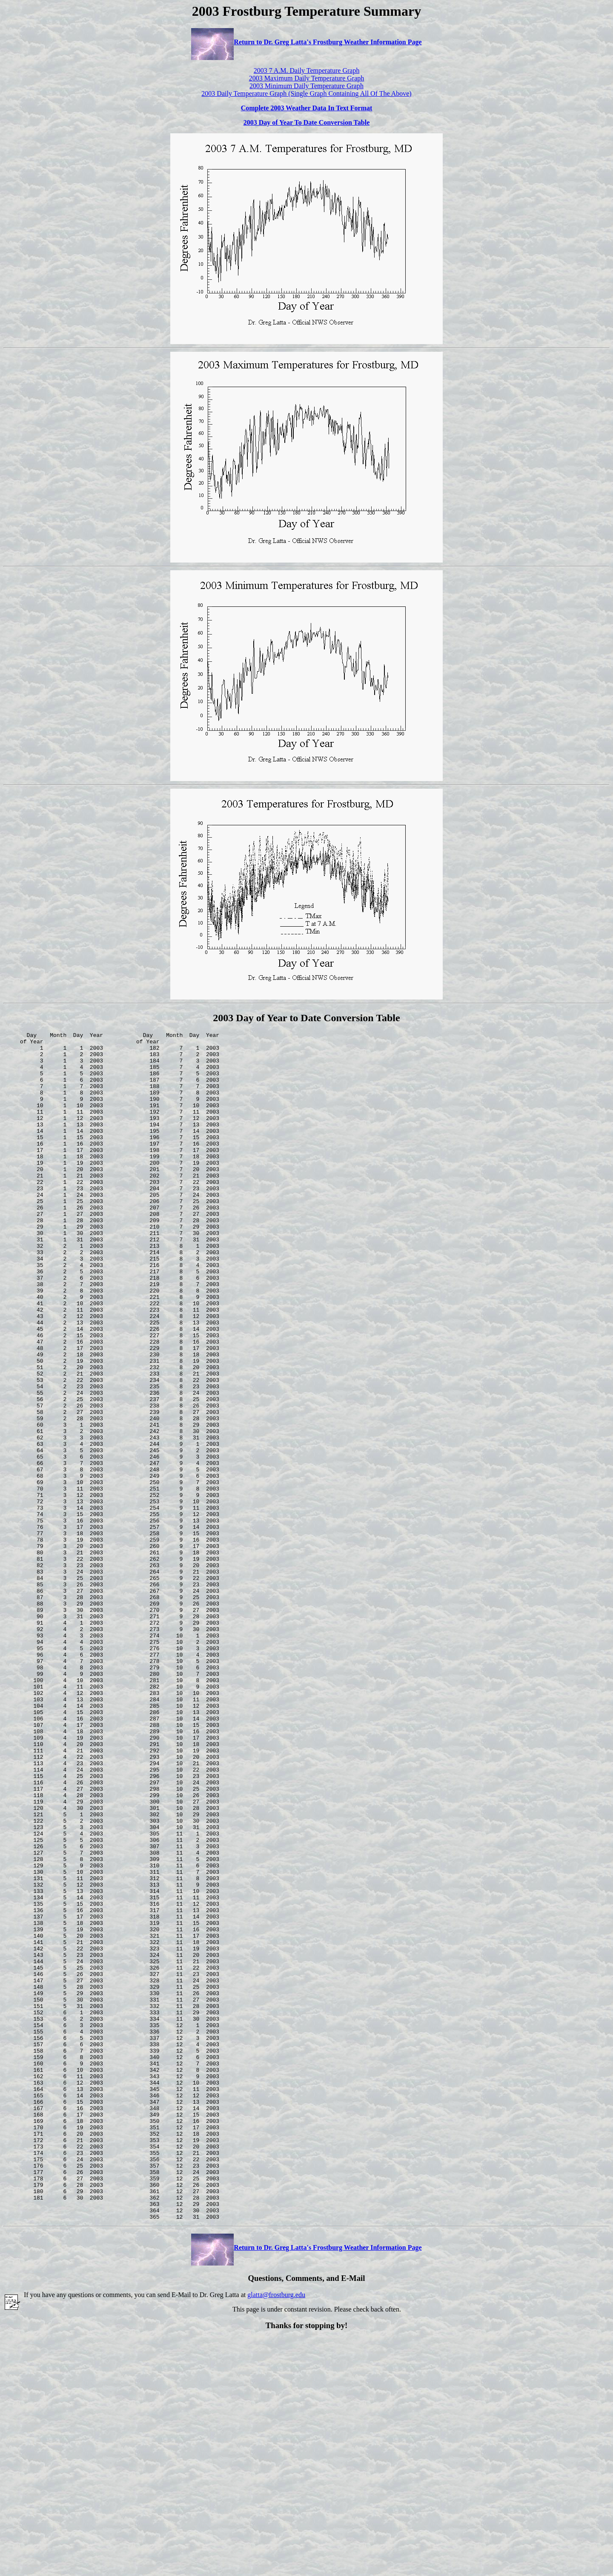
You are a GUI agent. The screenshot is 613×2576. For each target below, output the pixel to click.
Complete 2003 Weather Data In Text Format (306, 108)
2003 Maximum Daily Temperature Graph (306, 78)
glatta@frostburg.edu (276, 2532)
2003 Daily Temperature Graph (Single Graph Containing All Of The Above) (306, 93)
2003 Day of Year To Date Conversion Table (306, 122)
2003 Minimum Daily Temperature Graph (306, 85)
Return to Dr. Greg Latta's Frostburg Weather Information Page (306, 42)
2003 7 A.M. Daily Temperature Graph (307, 70)
